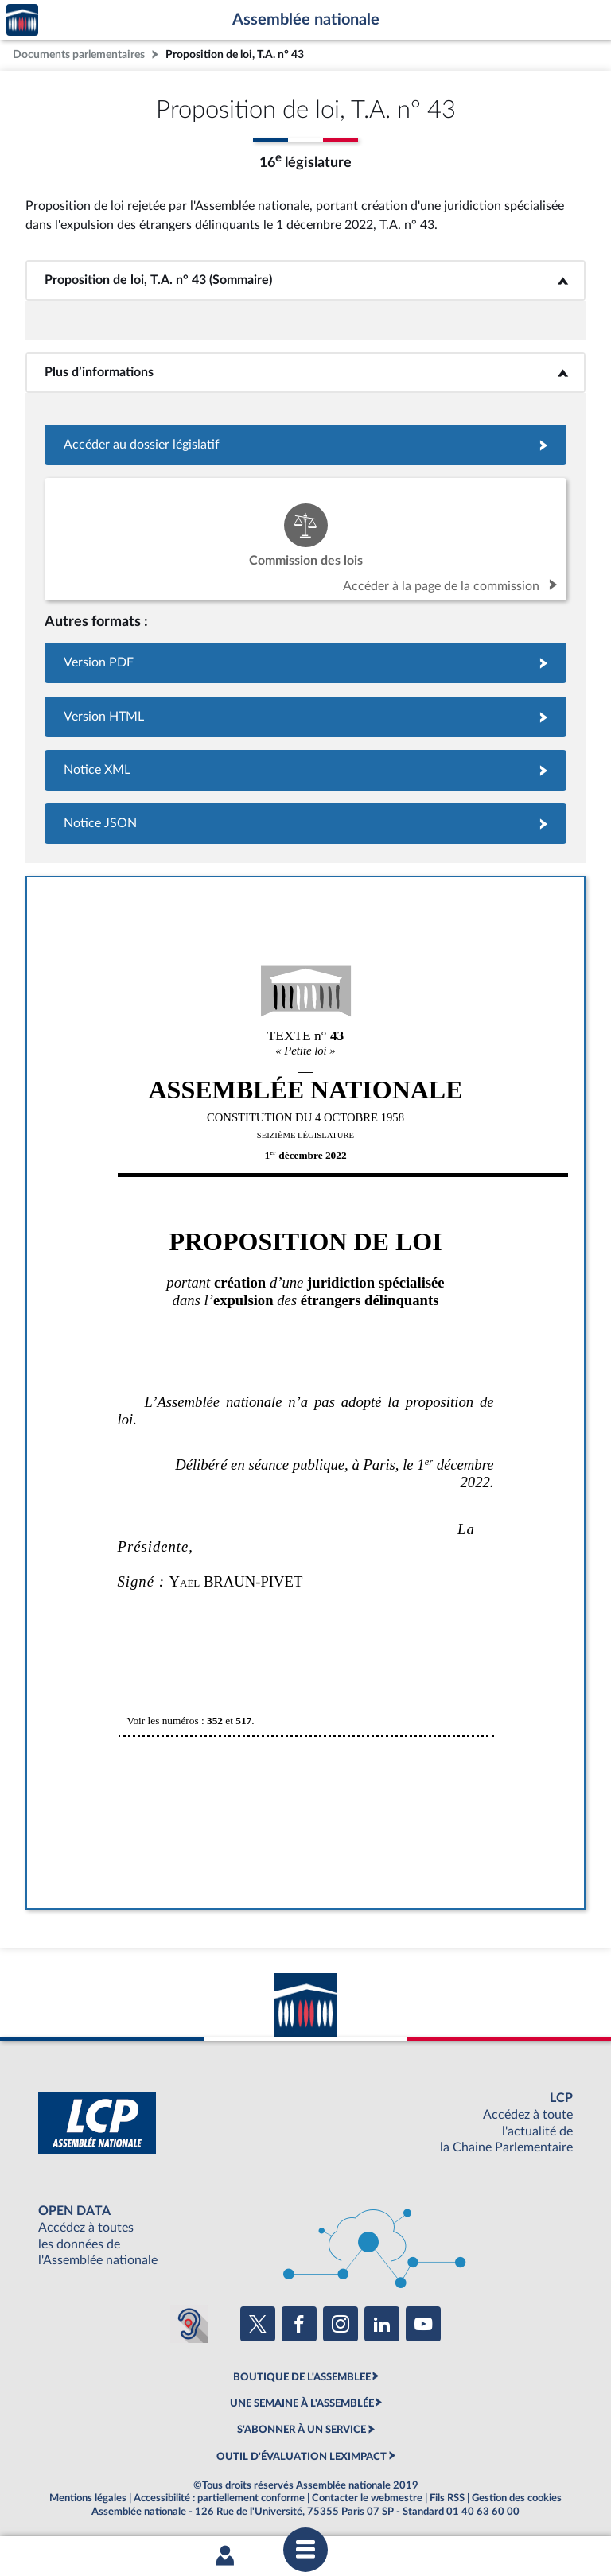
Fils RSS (447, 2498)
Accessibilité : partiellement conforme (219, 2498)
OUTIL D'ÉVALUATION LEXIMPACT (301, 2456)
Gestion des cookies (517, 2498)
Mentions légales (87, 2498)
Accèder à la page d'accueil (22, 20)
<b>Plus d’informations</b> (306, 372)
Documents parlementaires (79, 54)
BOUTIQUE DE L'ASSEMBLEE (302, 2377)
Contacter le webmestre (367, 2498)
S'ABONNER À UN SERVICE (301, 2429)
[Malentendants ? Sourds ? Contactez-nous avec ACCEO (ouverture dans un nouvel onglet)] (189, 2324)
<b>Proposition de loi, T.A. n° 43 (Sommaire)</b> (305, 280)
